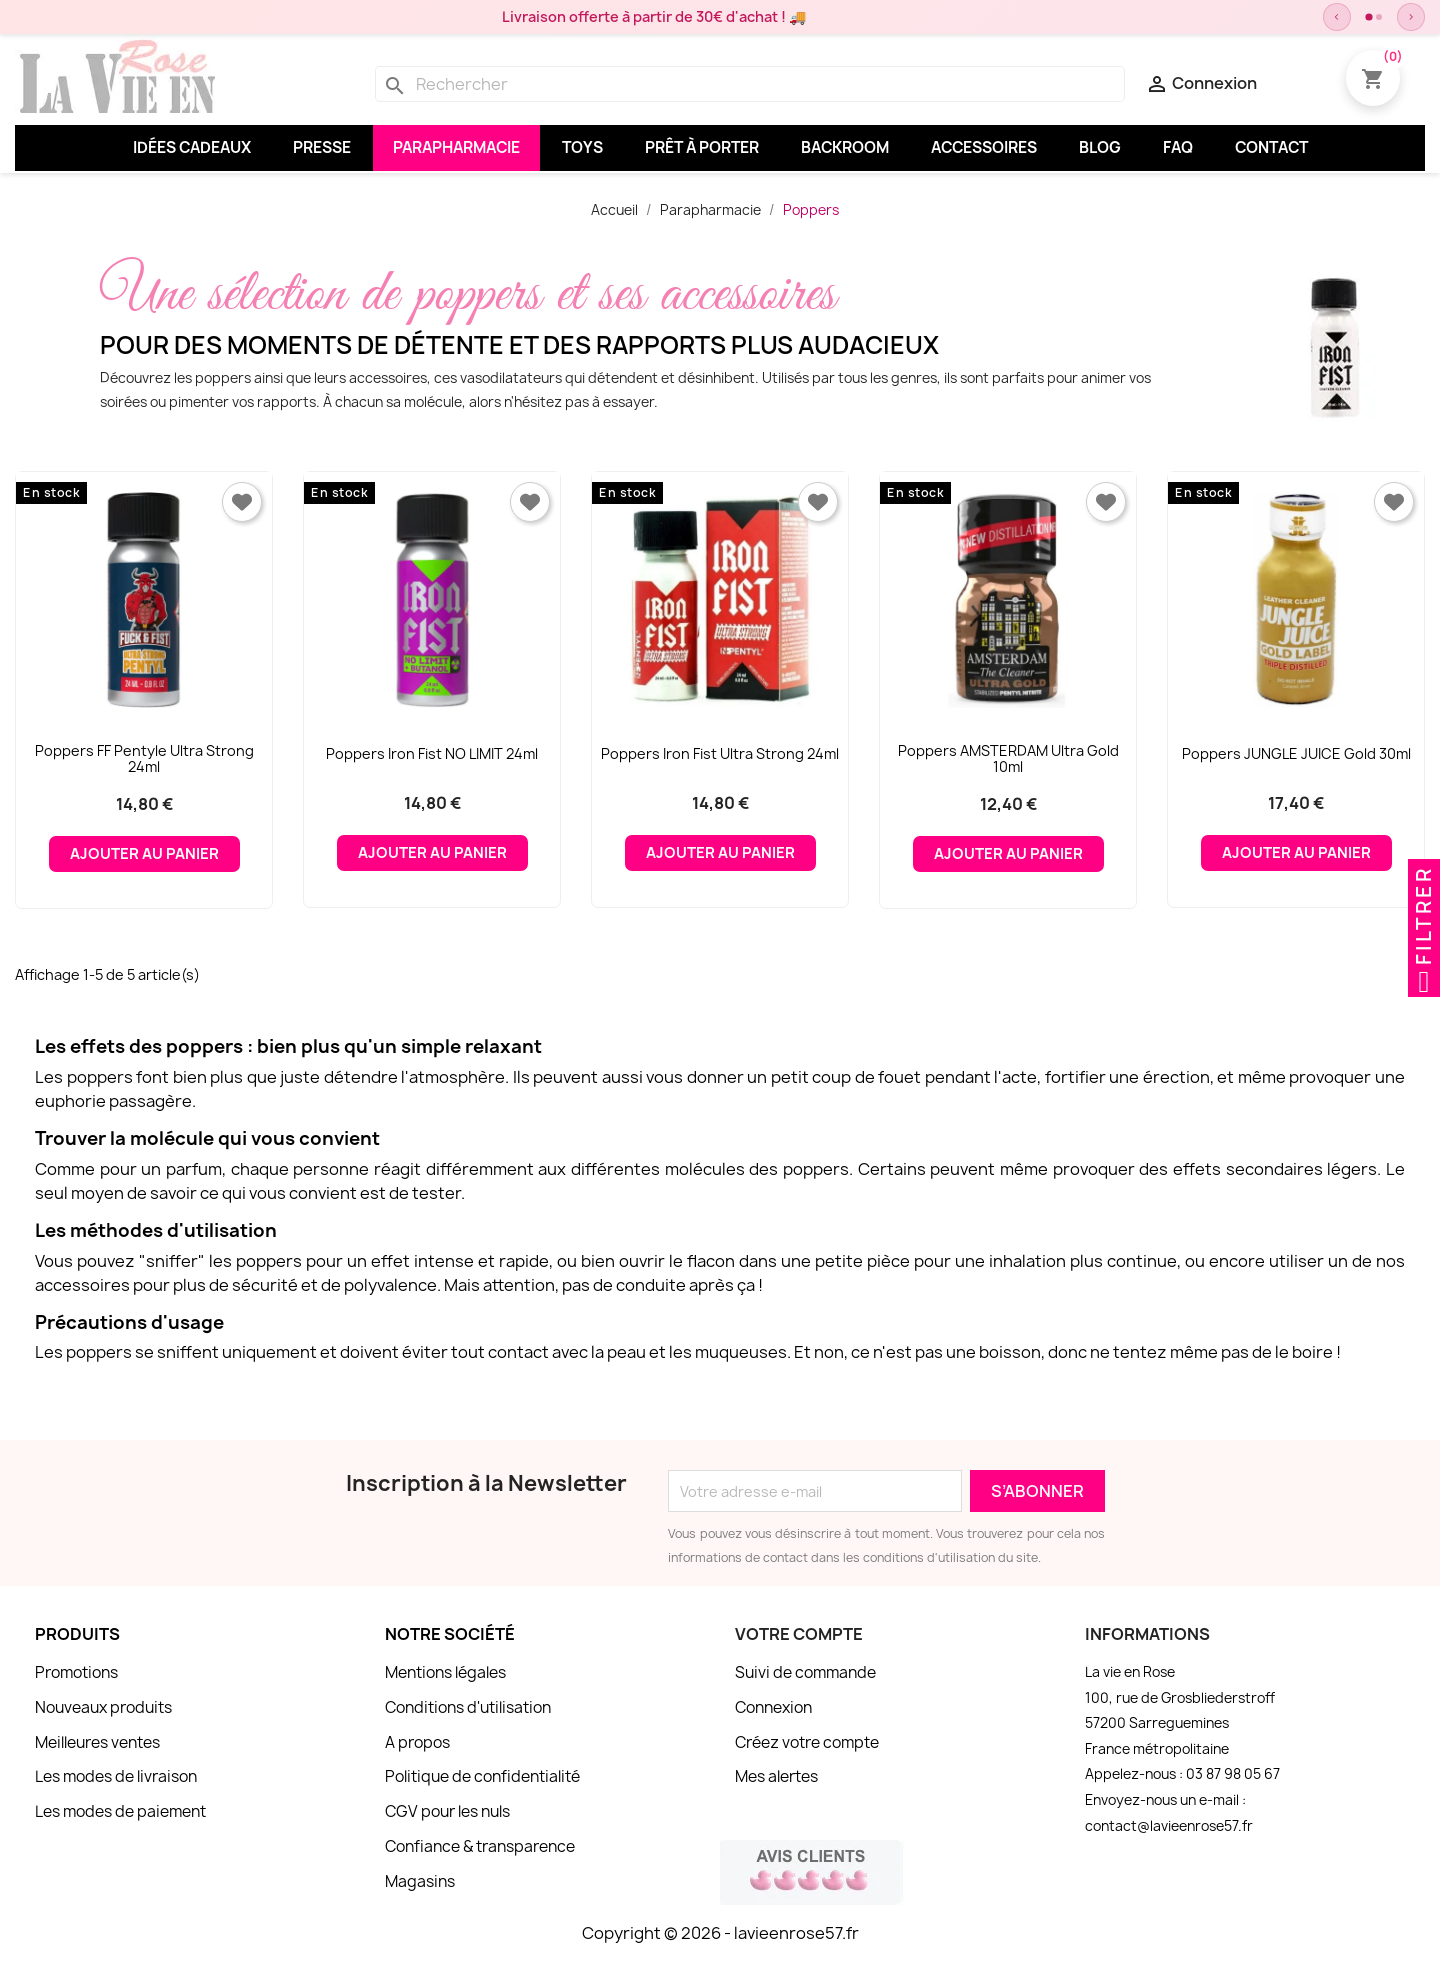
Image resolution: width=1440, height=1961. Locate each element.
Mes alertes (776, 1776)
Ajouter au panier (144, 854)
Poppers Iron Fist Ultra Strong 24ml (720, 753)
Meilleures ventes (97, 1742)
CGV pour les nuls (447, 1811)
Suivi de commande (805, 1672)
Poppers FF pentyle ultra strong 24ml (144, 758)
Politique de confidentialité (482, 1776)
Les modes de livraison (116, 1776)
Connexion (773, 1707)
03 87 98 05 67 (1233, 1774)
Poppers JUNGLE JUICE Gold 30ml (1296, 753)
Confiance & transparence (480, 1846)
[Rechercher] (750, 84)
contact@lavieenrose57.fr (1169, 1826)
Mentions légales (445, 1672)
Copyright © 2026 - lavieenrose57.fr (720, 1933)
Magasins (420, 1881)
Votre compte (799, 1634)
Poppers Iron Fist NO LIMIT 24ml (432, 753)
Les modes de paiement (120, 1811)
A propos (417, 1742)
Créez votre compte (807, 1742)
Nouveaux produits (103, 1707)
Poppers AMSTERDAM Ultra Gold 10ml (1008, 758)
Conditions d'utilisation (468, 1707)
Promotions (76, 1672)
